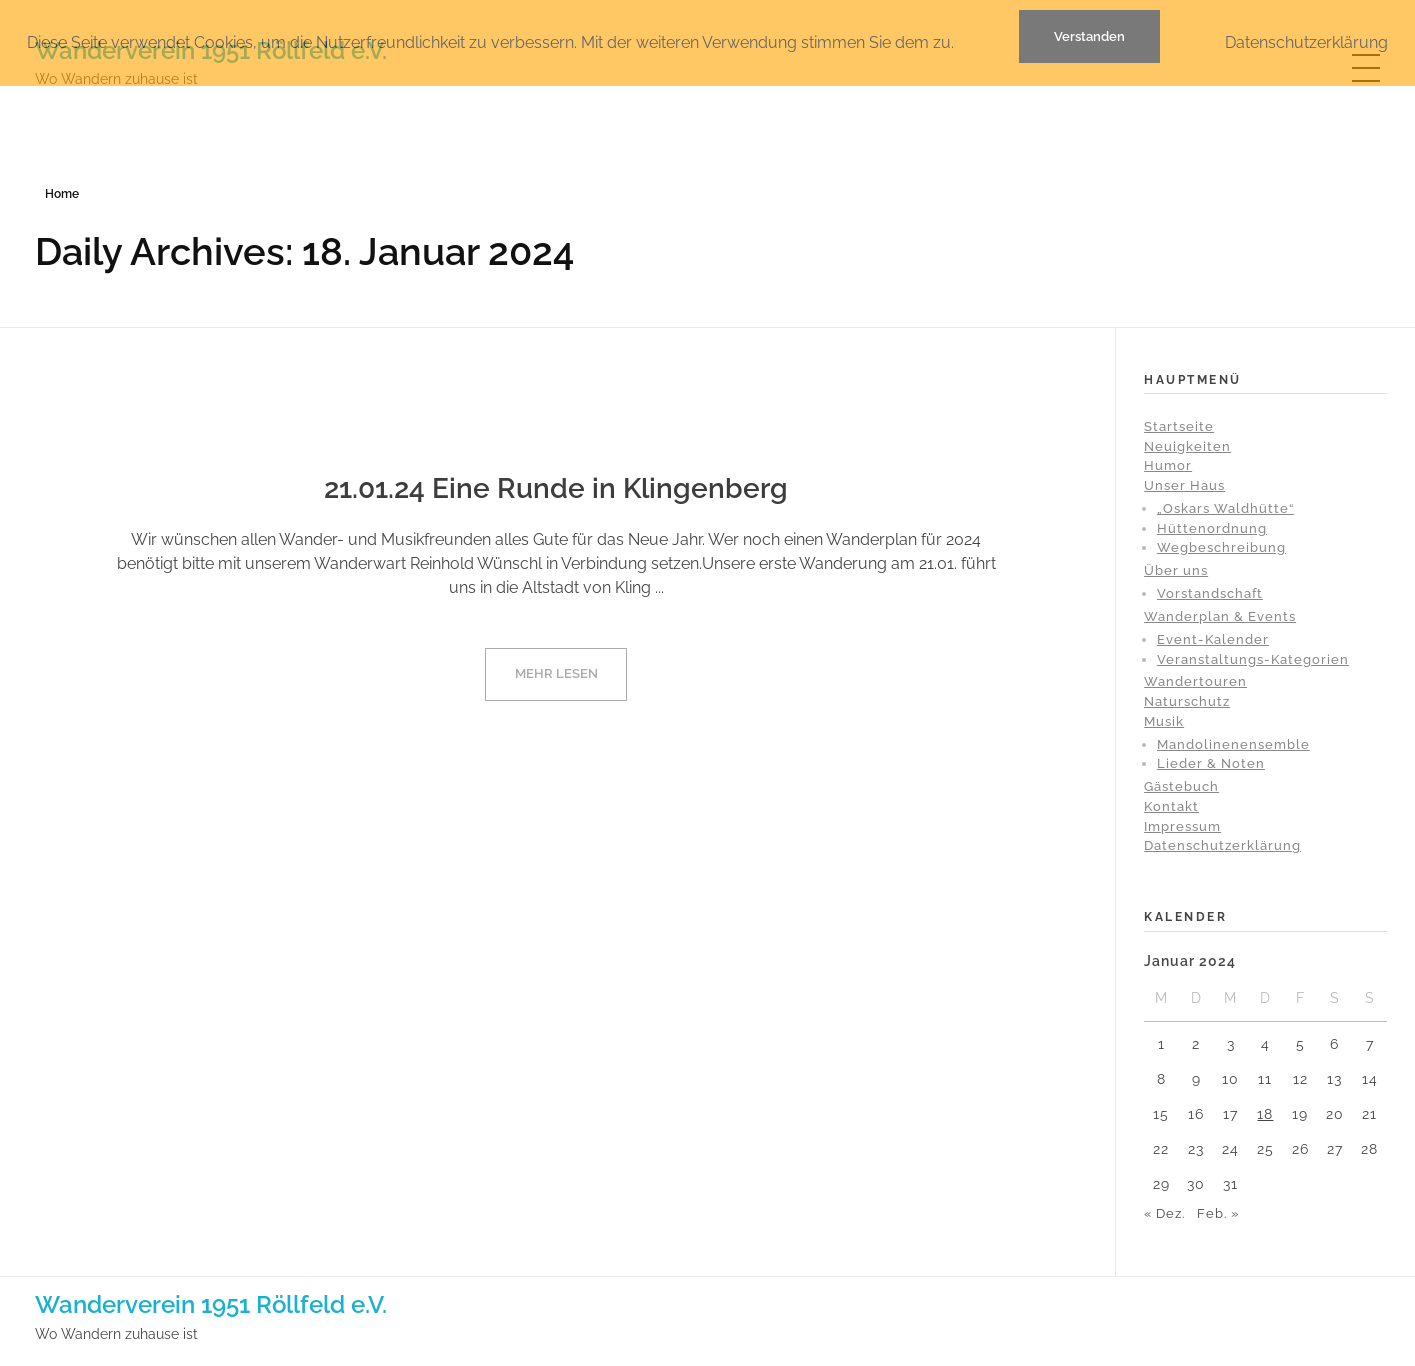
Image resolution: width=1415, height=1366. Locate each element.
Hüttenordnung (1212, 528)
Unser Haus (1184, 485)
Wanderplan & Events (1220, 616)
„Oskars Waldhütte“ (1225, 508)
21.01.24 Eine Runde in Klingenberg (556, 488)
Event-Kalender (1213, 639)
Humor (1168, 465)
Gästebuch (1181, 786)
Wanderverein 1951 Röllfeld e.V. (211, 1304)
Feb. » (1218, 1213)
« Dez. (1164, 1213)
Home (62, 194)
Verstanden (1089, 36)
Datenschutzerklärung (1222, 845)
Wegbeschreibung (1221, 547)
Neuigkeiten (1187, 446)
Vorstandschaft (1210, 593)
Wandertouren (1195, 681)
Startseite (1179, 426)
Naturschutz (1187, 701)
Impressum (1182, 826)
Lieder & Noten (1211, 763)
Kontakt (1171, 806)
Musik (1164, 721)
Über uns (1176, 570)
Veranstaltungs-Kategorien (1253, 659)
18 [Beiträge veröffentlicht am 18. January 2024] (1265, 1114)
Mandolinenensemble (1233, 744)
